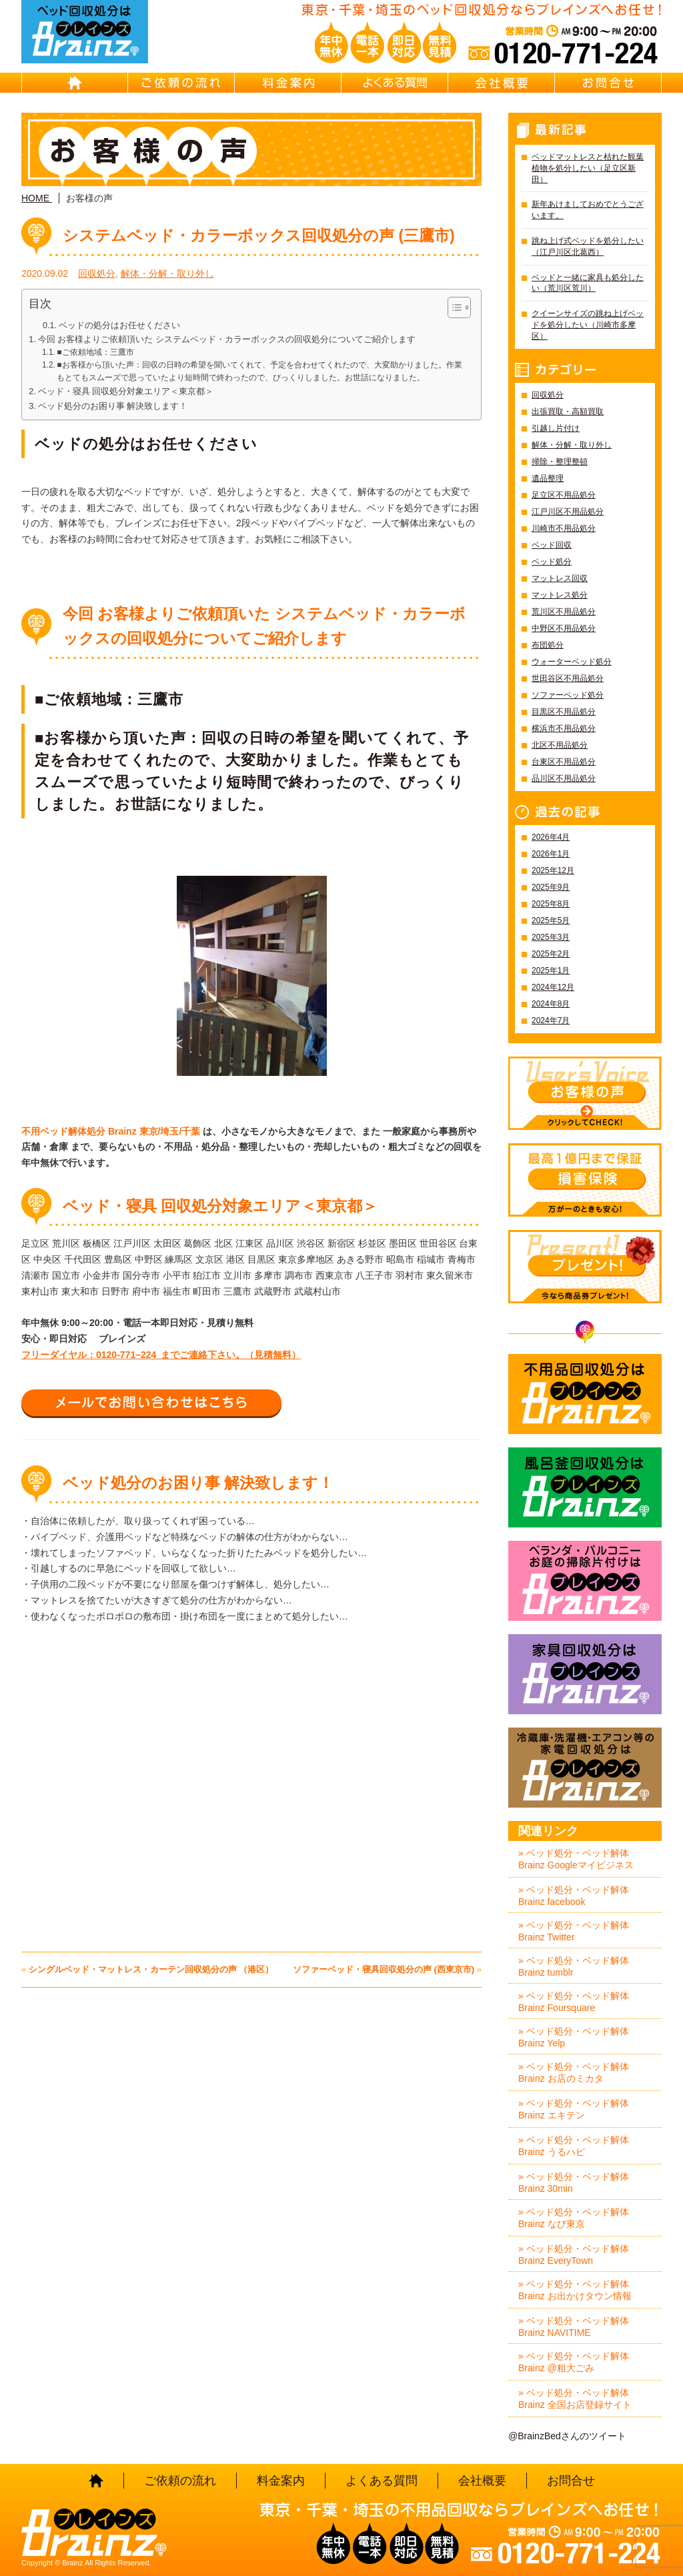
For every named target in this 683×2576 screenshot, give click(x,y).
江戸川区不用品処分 (568, 511)
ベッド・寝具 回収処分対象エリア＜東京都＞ (126, 391)
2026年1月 (551, 853)
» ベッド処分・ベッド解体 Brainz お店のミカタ (573, 2072)
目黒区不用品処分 (564, 711)
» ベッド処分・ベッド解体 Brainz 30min (573, 2182)
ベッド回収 (552, 545)
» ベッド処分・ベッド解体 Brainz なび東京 (573, 2217)
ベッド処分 (552, 561)
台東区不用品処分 (564, 761)
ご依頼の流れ (181, 83)
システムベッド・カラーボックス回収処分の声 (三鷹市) (259, 235)
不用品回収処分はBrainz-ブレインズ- (585, 1394)
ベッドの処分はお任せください (119, 325)
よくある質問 (395, 83)
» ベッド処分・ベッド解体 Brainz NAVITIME (573, 2326)
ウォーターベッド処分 (572, 661)
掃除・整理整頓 (560, 461)
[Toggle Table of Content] (453, 307)
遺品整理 (548, 478)
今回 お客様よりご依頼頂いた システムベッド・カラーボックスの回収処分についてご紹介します (227, 339)
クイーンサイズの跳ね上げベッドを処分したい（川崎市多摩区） (588, 325)
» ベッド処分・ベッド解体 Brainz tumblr (573, 1966)
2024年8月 (551, 1004)
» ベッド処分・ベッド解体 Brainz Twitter (573, 1931)
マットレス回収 (560, 578)
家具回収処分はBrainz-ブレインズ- (585, 1674)
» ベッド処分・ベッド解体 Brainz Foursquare (573, 2001)
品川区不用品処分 (564, 778)
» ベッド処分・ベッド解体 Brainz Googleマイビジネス (576, 1859)
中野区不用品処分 (564, 628)
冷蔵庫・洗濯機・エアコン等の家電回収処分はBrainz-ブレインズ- (585, 1768)
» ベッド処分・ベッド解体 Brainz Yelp (573, 2037)
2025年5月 (551, 920)
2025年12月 (553, 870)
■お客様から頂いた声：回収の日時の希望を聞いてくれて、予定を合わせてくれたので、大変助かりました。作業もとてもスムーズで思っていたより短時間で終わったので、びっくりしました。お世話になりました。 (259, 371)
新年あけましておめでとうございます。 (588, 209)
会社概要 (501, 83)
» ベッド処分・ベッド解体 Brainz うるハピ (573, 2145)
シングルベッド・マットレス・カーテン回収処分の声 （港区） (151, 1969)
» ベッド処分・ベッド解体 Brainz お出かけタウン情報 (575, 2290)
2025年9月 (551, 887)
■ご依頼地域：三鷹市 (95, 352)
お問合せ (608, 83)
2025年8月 (551, 903)
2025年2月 (551, 953)
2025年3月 (551, 937)
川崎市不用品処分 (564, 528)
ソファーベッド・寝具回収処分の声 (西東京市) (383, 1969)
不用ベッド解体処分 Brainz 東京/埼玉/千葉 (110, 1131)
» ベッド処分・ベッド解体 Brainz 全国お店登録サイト (575, 2398)
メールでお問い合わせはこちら (151, 1402)
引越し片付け (556, 428)
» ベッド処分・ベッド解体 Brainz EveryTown (573, 2254)
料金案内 (288, 83)
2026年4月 (551, 837)
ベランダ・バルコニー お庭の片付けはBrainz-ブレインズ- (585, 1581)
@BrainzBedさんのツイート (567, 2436)
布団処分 (548, 645)
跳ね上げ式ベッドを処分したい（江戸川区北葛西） (588, 246)
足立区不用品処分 (564, 495)
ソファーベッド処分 (568, 695)
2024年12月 (553, 987)
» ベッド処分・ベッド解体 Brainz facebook (573, 1895)
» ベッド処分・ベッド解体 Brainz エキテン (573, 2109)
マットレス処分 (560, 595)
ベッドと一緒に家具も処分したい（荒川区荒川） (588, 283)
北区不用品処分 (560, 745)
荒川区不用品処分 (564, 611)
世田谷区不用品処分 (568, 678)
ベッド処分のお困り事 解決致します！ (113, 406)
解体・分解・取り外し (167, 273)
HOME (74, 83)
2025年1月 (551, 970)
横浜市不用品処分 (564, 728)
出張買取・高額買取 (568, 411)
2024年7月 (551, 1020)
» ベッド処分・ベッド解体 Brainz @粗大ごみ (573, 2362)
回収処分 (96, 273)
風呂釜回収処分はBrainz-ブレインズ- (585, 1487)
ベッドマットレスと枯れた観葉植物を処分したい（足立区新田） (588, 168)
